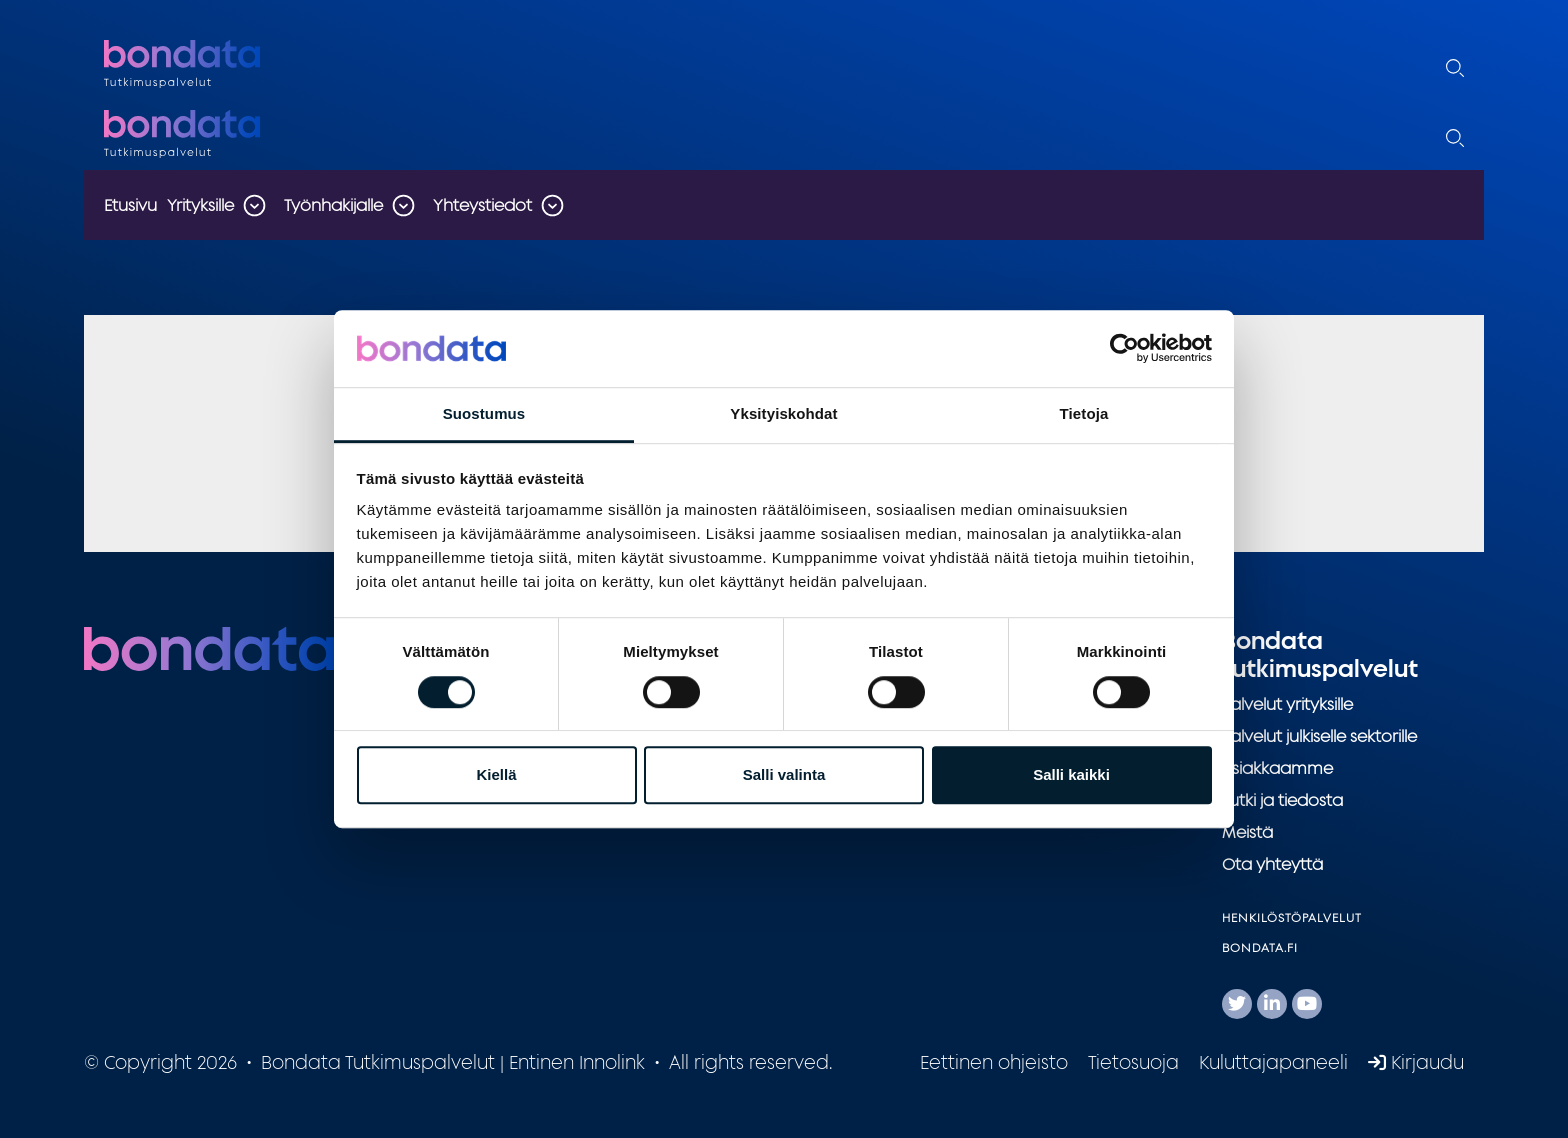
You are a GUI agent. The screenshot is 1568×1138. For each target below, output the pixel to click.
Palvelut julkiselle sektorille (1319, 736)
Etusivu (130, 205)
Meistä (1247, 832)
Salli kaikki (1071, 774)
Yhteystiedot (482, 205)
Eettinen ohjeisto (994, 1062)
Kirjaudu (1416, 1062)
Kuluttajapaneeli (1273, 1062)
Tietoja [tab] (1084, 413)
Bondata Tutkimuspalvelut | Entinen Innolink (229, 64)
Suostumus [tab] (484, 413)
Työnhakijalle (333, 205)
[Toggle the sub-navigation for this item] (254, 205)
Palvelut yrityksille (1287, 704)
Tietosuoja (1133, 1062)
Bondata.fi (1260, 947)
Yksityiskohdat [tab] (783, 413)
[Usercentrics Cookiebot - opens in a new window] (1124, 349)
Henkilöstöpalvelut (1292, 917)
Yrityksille (200, 205)
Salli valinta (784, 774)
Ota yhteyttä (1272, 864)
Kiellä (496, 774)
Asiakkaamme (1277, 768)
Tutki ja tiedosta (1282, 800)
